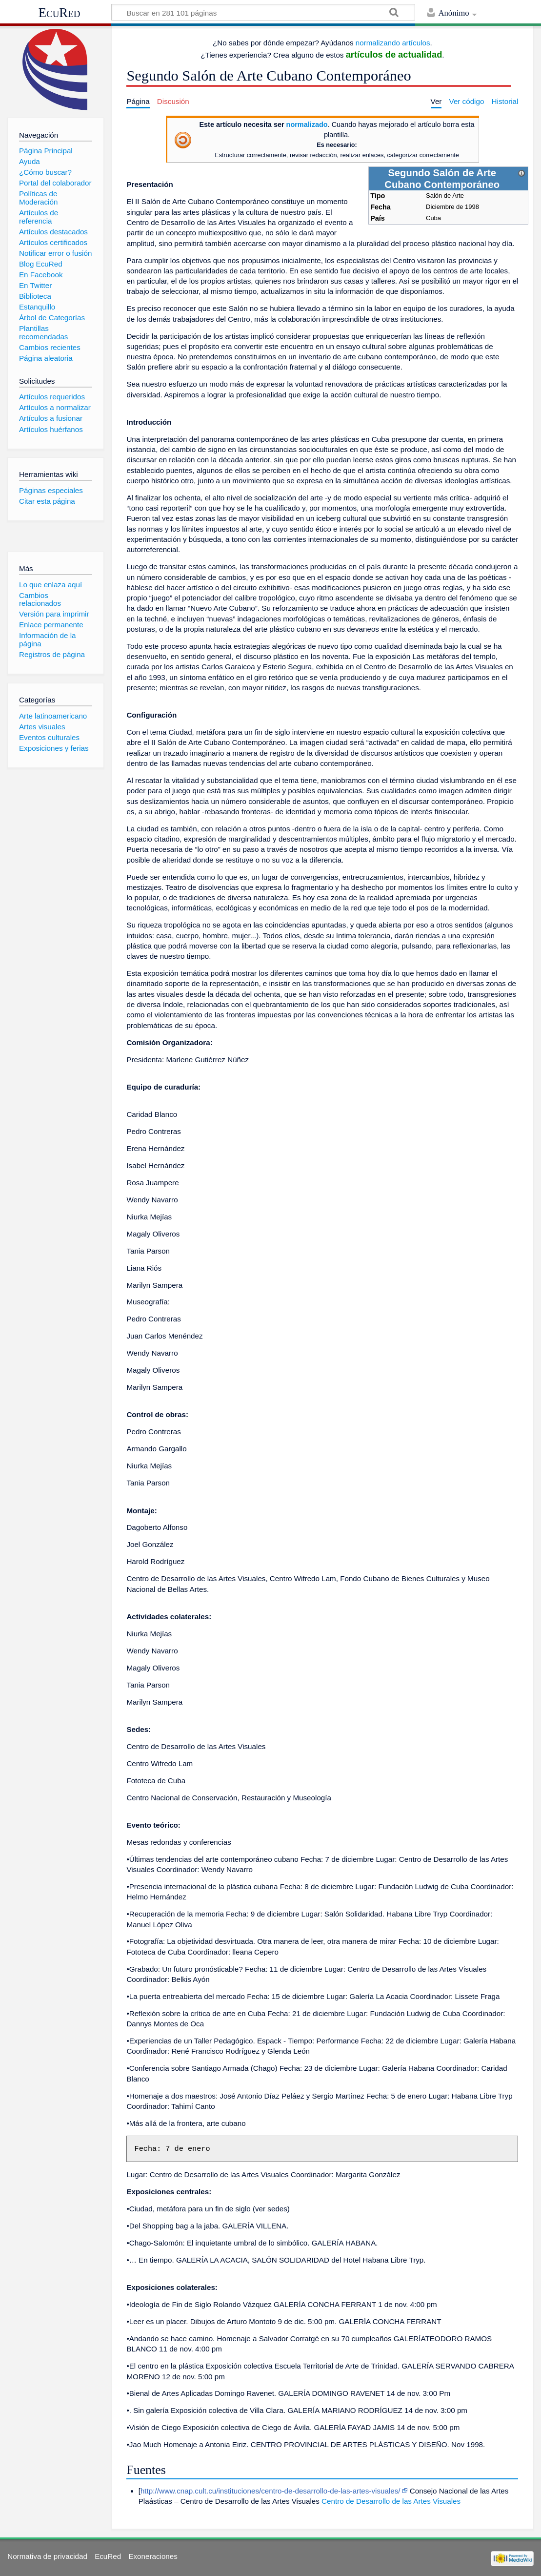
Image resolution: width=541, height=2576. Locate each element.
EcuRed (59, 12)
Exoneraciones (152, 2556)
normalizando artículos (393, 43)
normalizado (307, 124)
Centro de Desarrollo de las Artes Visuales (391, 2501)
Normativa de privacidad (47, 2556)
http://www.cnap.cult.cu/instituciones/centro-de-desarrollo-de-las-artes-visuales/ (270, 2491)
